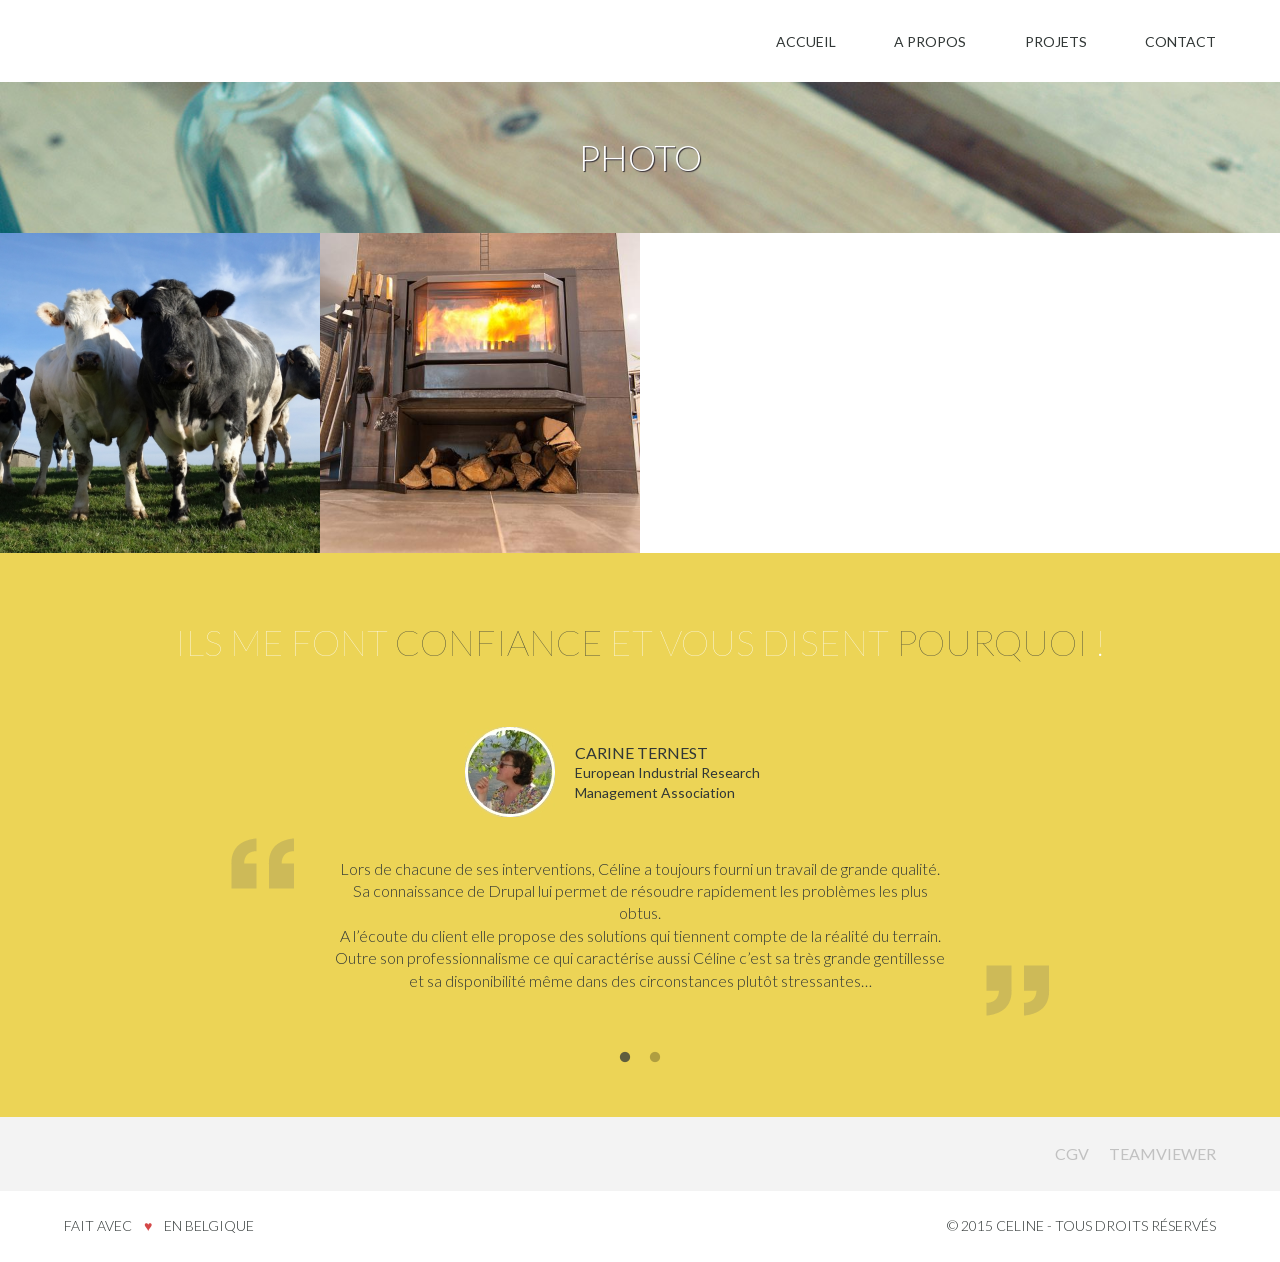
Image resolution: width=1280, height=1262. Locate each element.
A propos (930, 41)
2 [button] (655, 1058)
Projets (1056, 41)
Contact (1180, 41)
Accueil (806, 41)
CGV (1072, 1153)
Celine (109, 1153)
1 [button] (625, 1058)
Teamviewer (1162, 1153)
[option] (640, 875)
